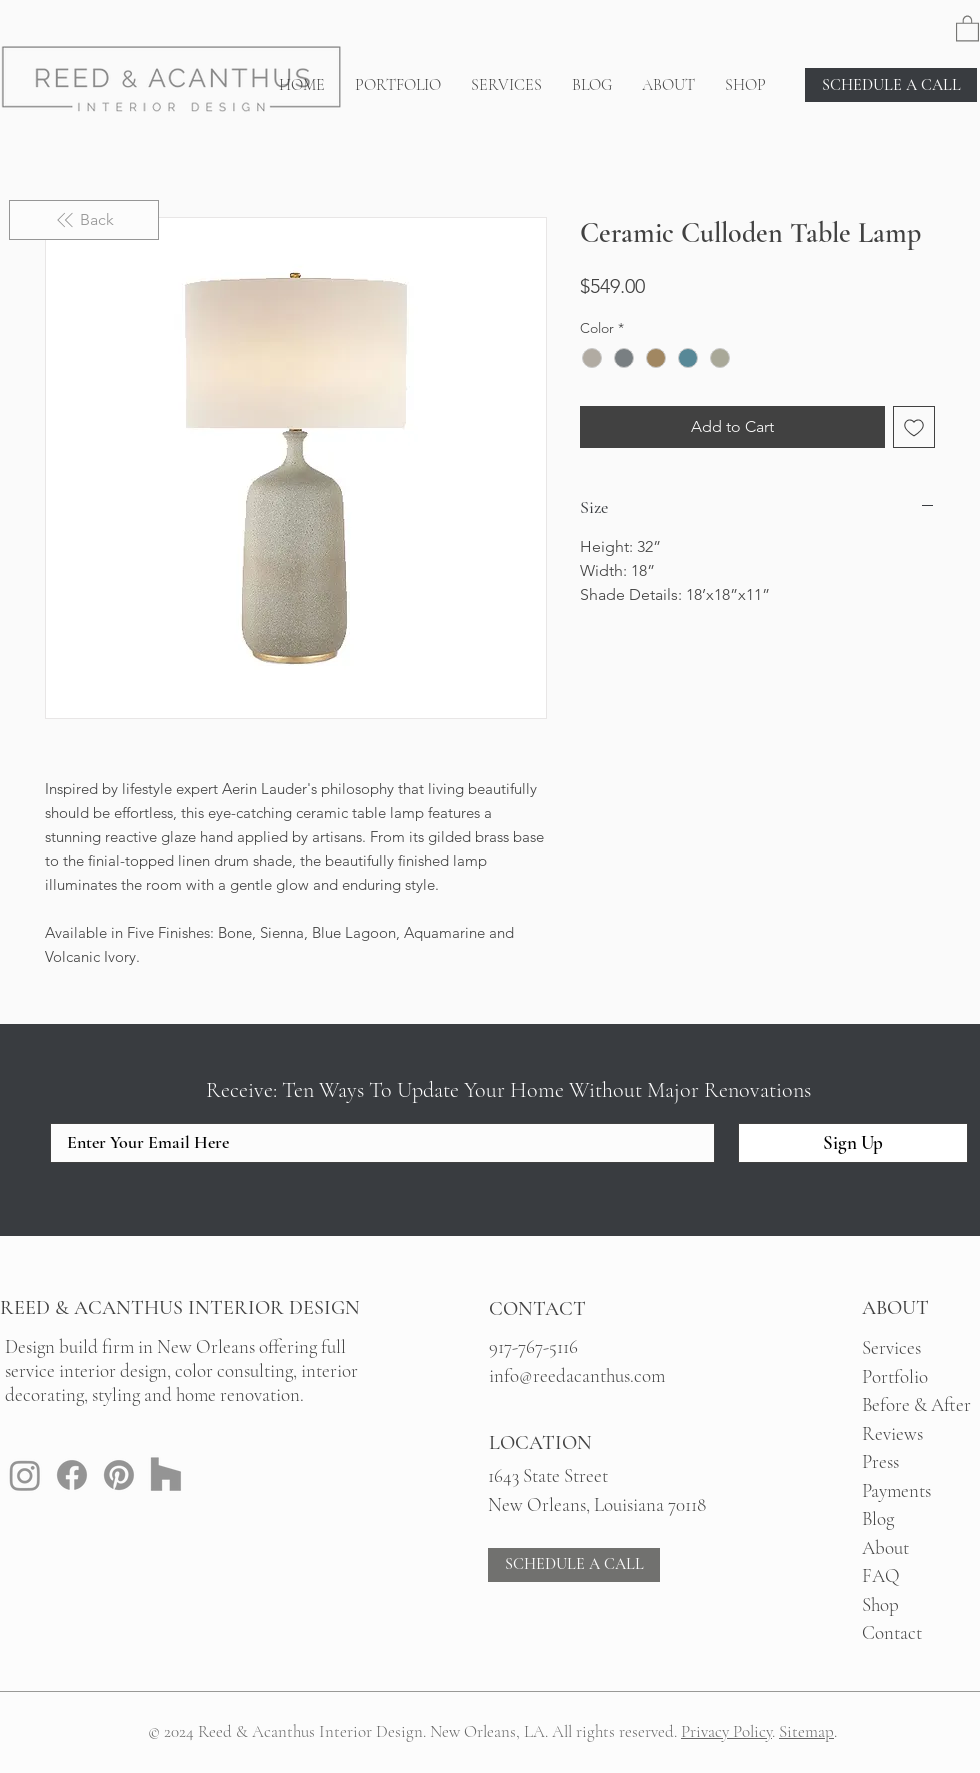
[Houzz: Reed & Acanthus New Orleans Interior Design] (166, 1475)
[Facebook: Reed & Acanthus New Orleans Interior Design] (72, 1475)
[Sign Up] (853, 1143)
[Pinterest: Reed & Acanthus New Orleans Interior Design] (119, 1475)
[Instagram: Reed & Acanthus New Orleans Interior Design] (25, 1475)
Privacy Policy (726, 1731)
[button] (967, 27)
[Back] (84, 220)
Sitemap (806, 1731)
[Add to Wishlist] (914, 427)
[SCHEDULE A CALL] (891, 85)
